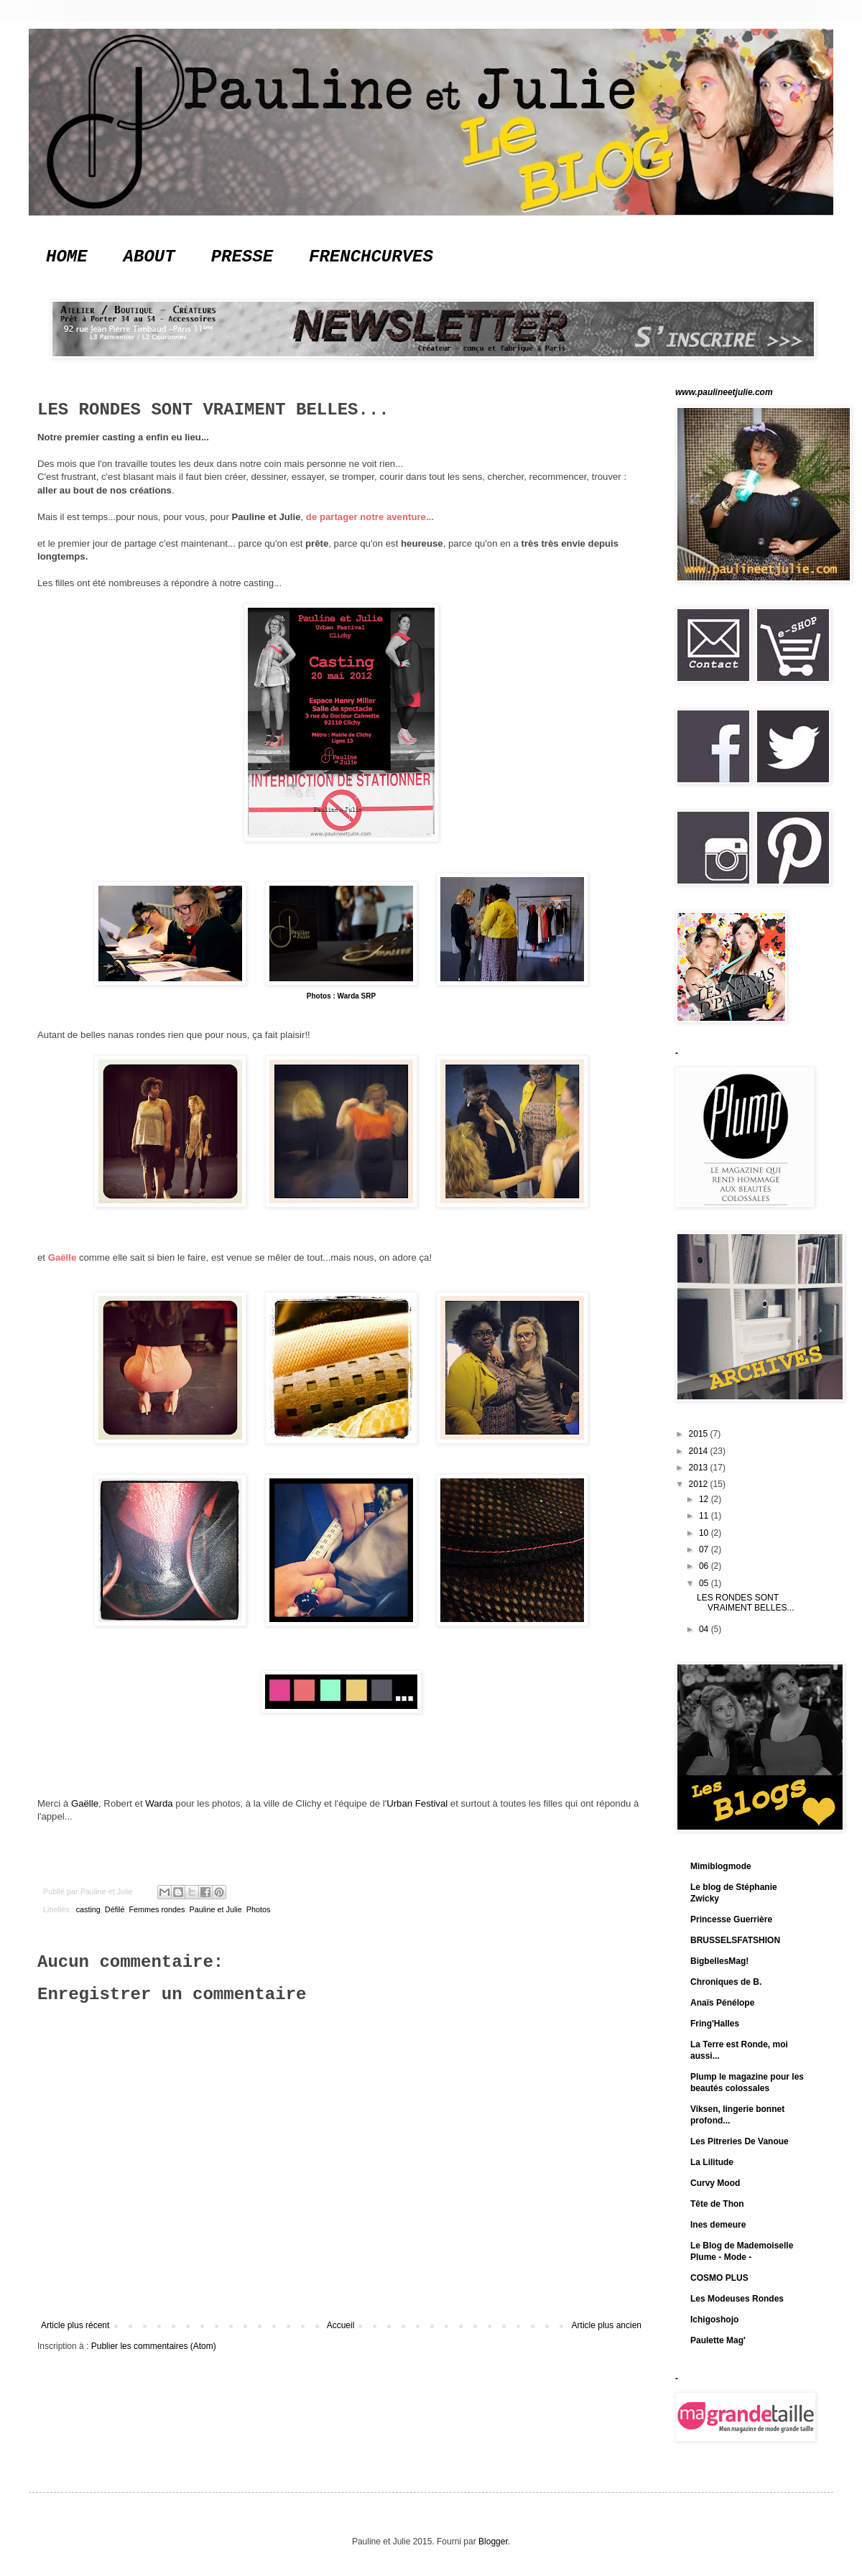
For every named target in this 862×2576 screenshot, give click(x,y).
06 (705, 1566)
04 (705, 1629)
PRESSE (242, 257)
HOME (67, 257)
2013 (699, 1468)
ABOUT (149, 257)
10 (705, 1533)
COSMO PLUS (719, 2278)
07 (705, 1549)
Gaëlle (62, 1257)
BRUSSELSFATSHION (735, 1940)
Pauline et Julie (215, 1909)
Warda (158, 1803)
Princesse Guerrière (731, 1919)
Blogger (493, 2541)
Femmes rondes (157, 1909)
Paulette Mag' (718, 2340)
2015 (699, 1434)
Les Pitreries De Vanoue (739, 2141)
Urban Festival (417, 1803)
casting (88, 1909)
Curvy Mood (715, 2183)
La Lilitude (711, 2162)
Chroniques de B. (725, 1982)
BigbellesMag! (719, 1961)
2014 (699, 1451)
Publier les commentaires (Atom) (153, 2346)
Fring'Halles (714, 2024)
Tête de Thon (717, 2204)
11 (705, 1516)
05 (705, 1583)
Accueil (341, 2325)
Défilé (115, 1909)
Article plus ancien (606, 2325)
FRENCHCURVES (371, 257)
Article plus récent (75, 2325)
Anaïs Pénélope (722, 2003)
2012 (699, 1484)
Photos (258, 1909)
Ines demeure (718, 2225)
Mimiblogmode (720, 1866)
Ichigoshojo (714, 2320)
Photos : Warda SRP (341, 996)
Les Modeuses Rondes (737, 2299)
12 (705, 1499)
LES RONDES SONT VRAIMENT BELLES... (745, 1603)
